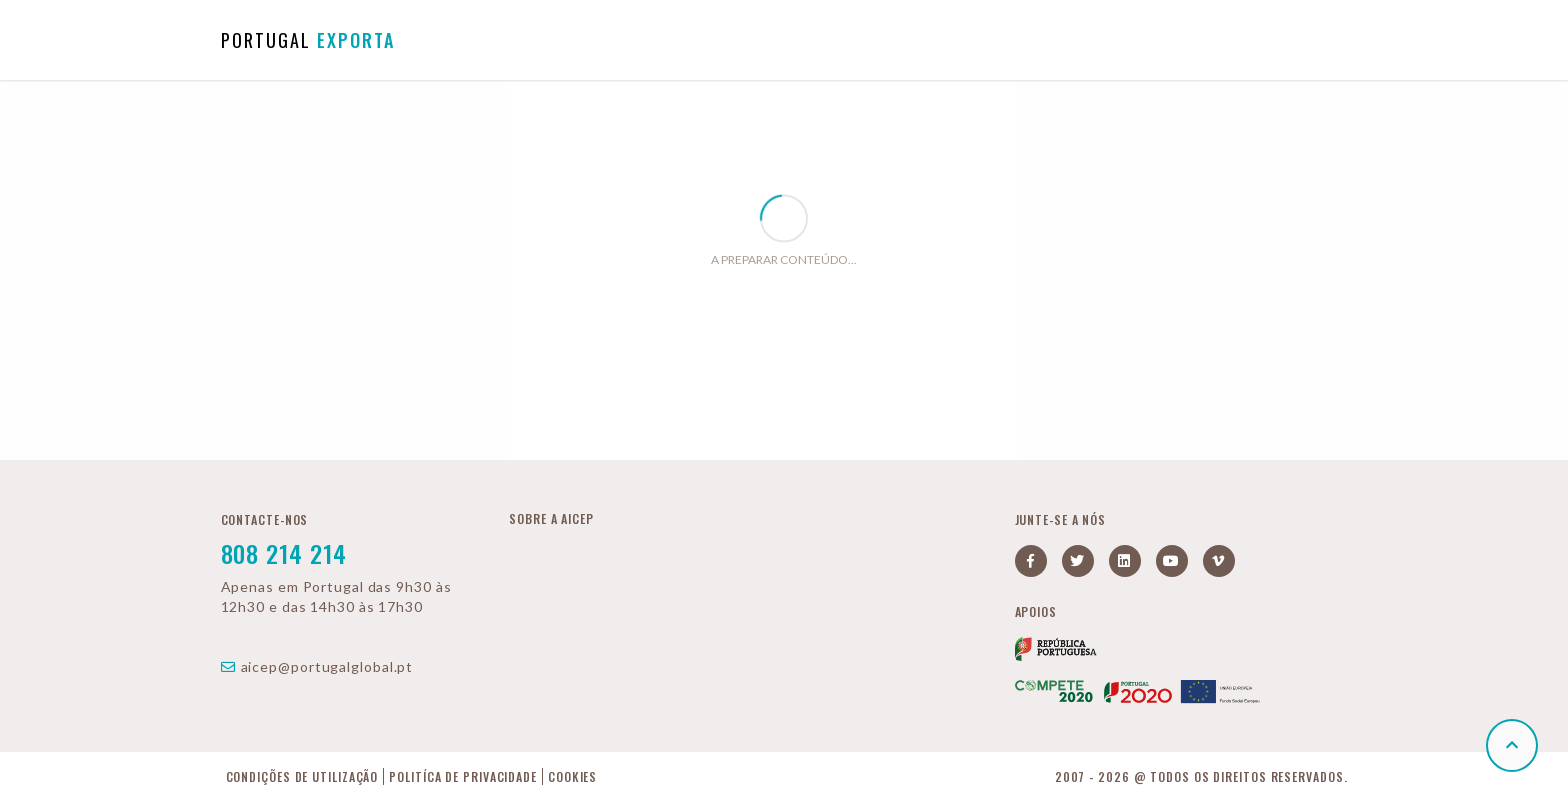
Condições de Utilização (302, 776)
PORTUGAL (308, 40)
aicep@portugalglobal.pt (317, 666)
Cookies (572, 776)
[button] (1512, 745)
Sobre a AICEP (551, 518)
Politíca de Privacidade (463, 776)
